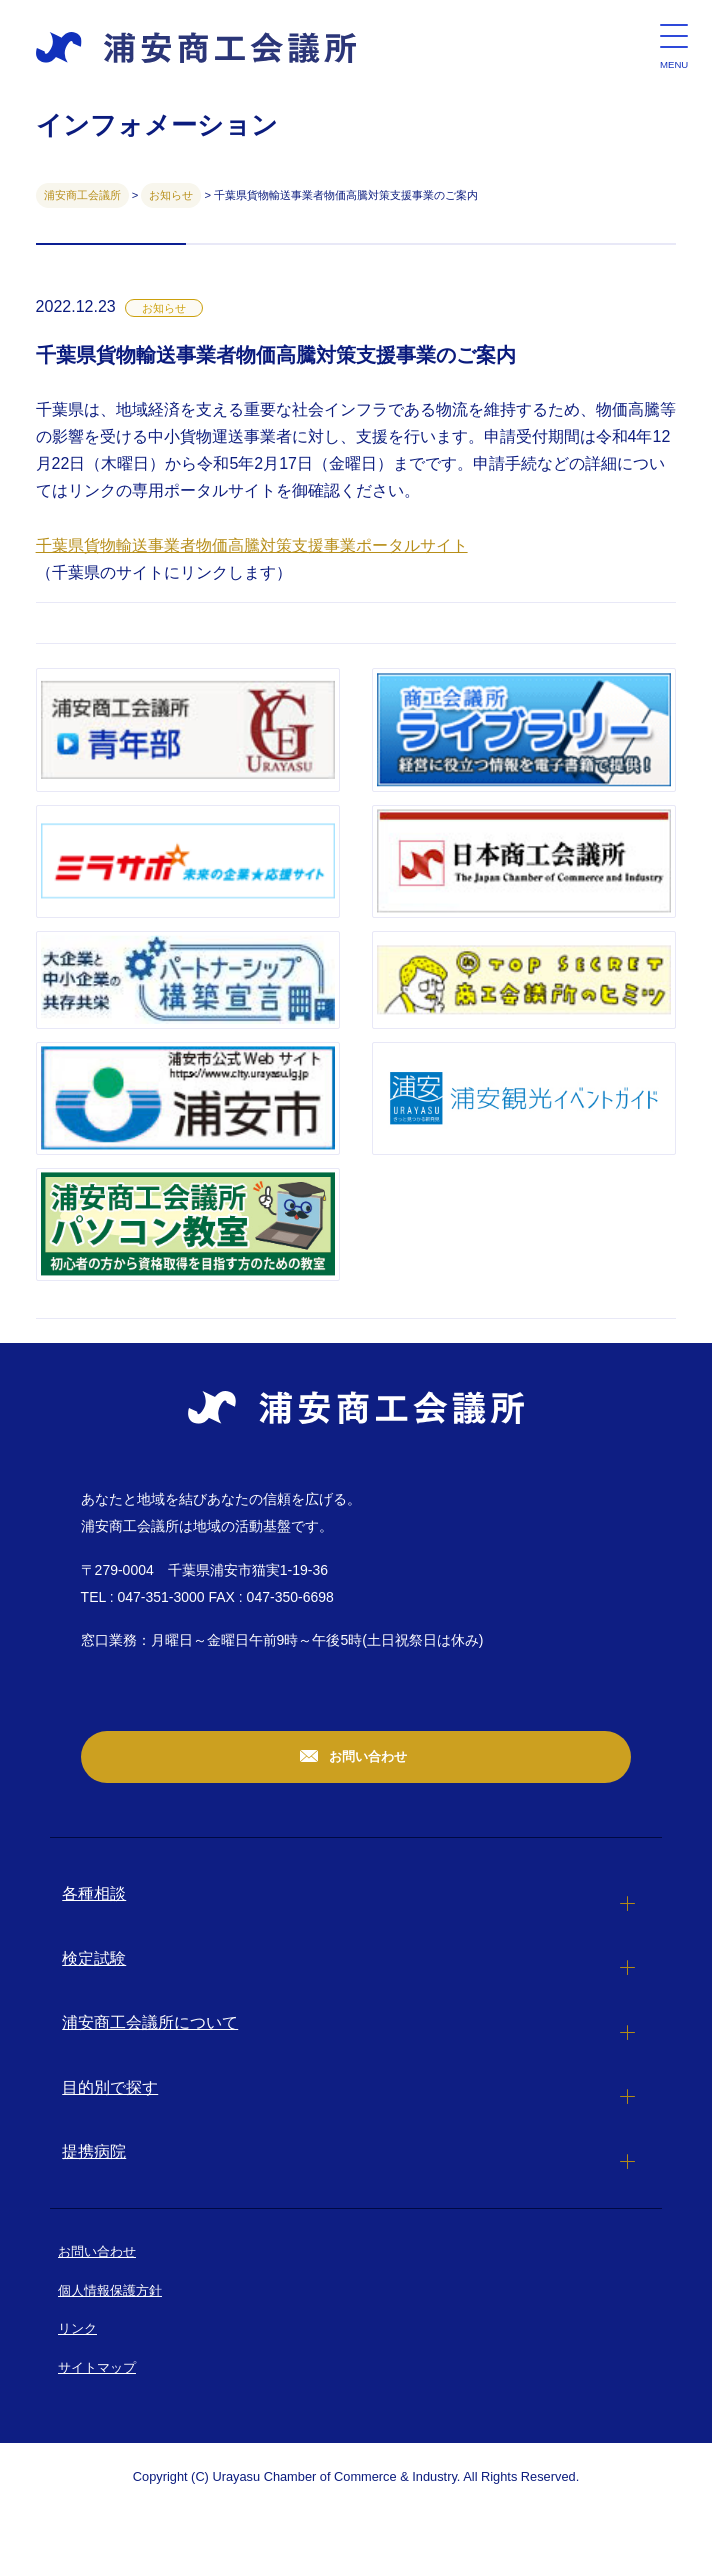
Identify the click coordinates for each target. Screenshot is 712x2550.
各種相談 (94, 1893)
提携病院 (94, 2151)
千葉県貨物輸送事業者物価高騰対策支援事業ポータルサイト (252, 545)
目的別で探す (110, 2087)
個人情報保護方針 (110, 2290)
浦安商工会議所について (150, 2022)
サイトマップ (97, 2367)
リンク (77, 2328)
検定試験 (94, 1958)
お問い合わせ (367, 1756)
